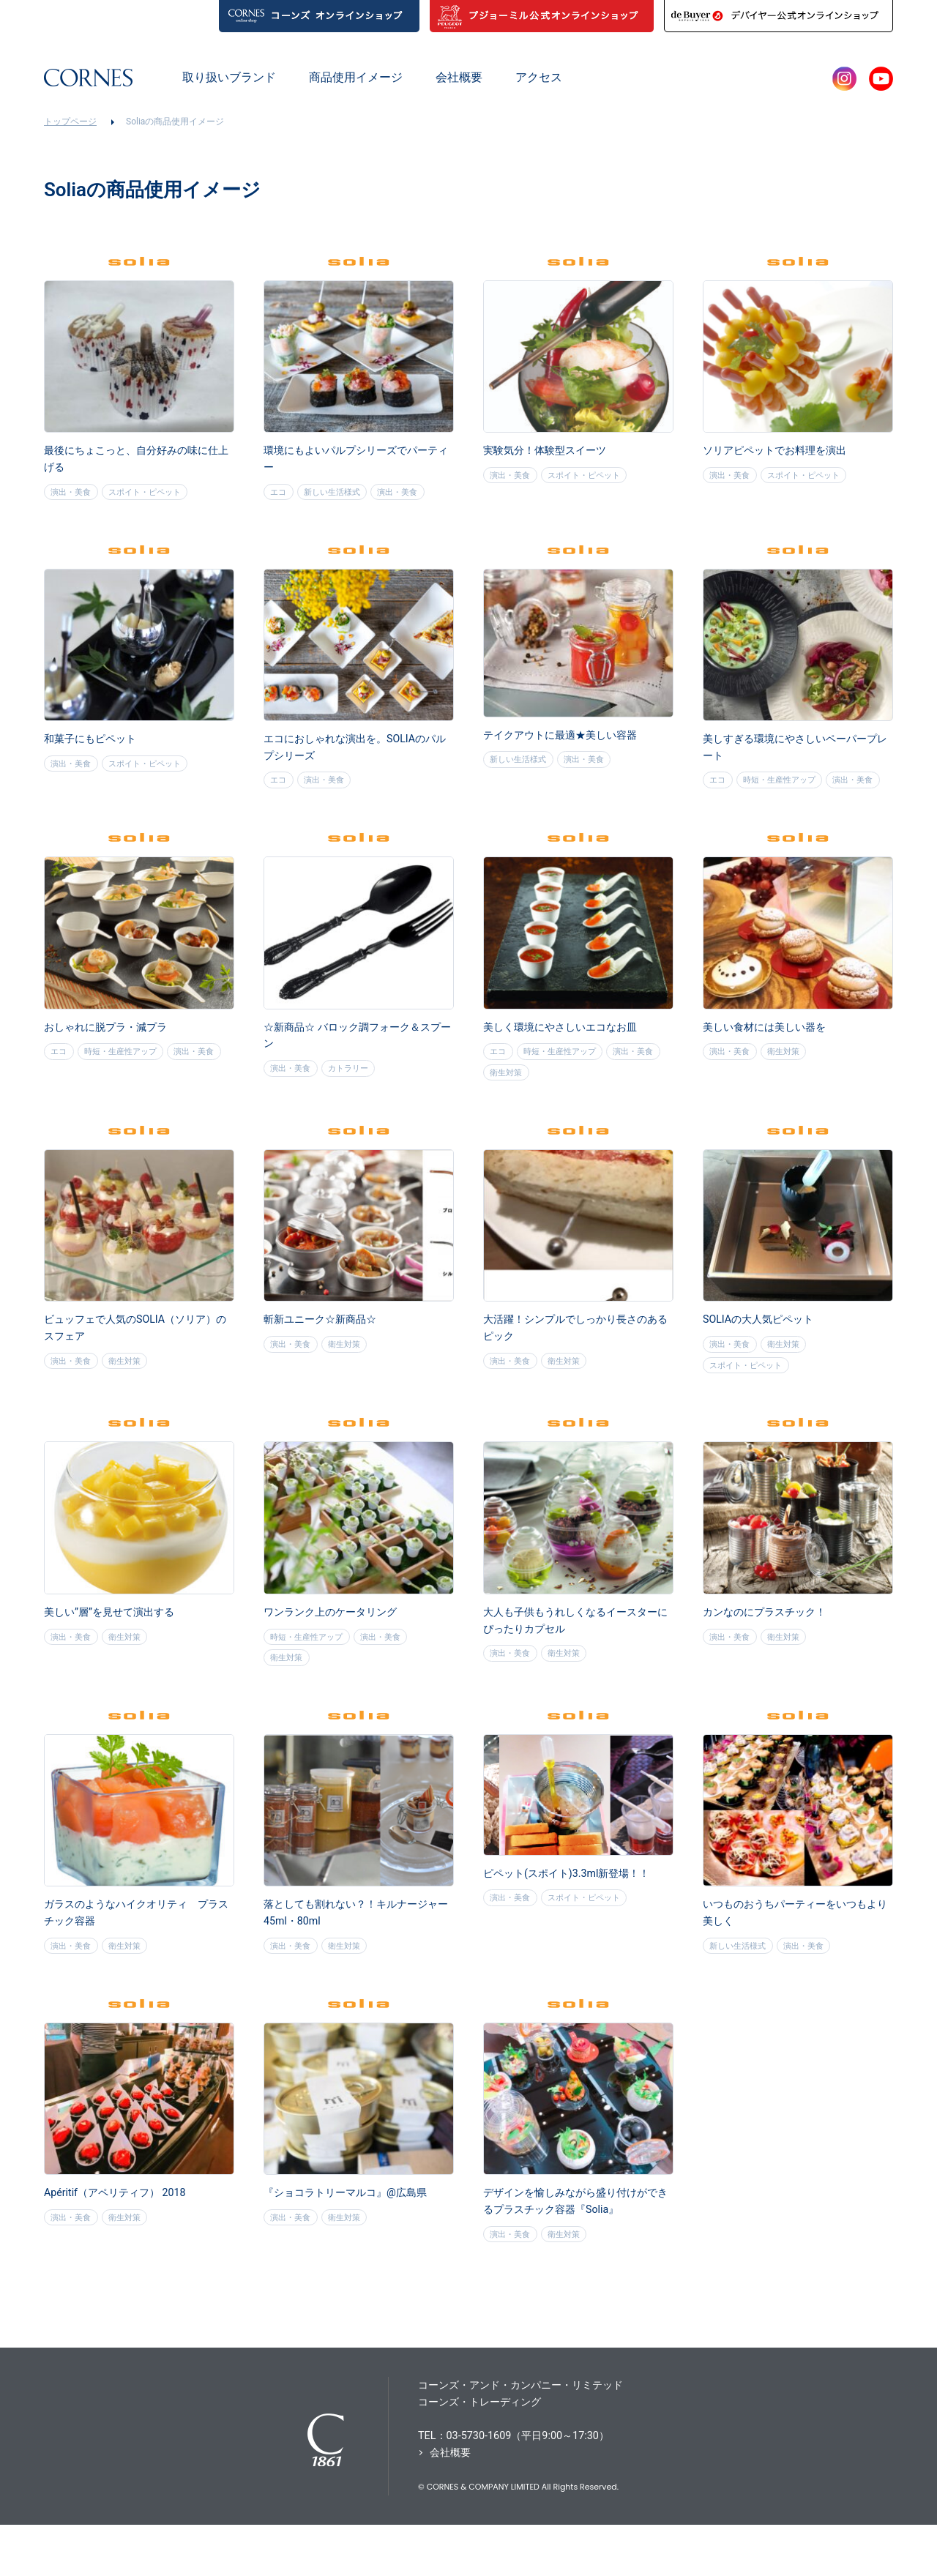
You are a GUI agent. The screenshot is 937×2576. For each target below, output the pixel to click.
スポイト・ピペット (155, 495)
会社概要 (459, 77)
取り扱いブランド (229, 77)
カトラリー (357, 1102)
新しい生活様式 (339, 495)
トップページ (70, 121)
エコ (280, 495)
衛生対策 (572, 1107)
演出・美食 (74, 495)
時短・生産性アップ (787, 787)
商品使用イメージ (356, 77)
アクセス (538, 77)
